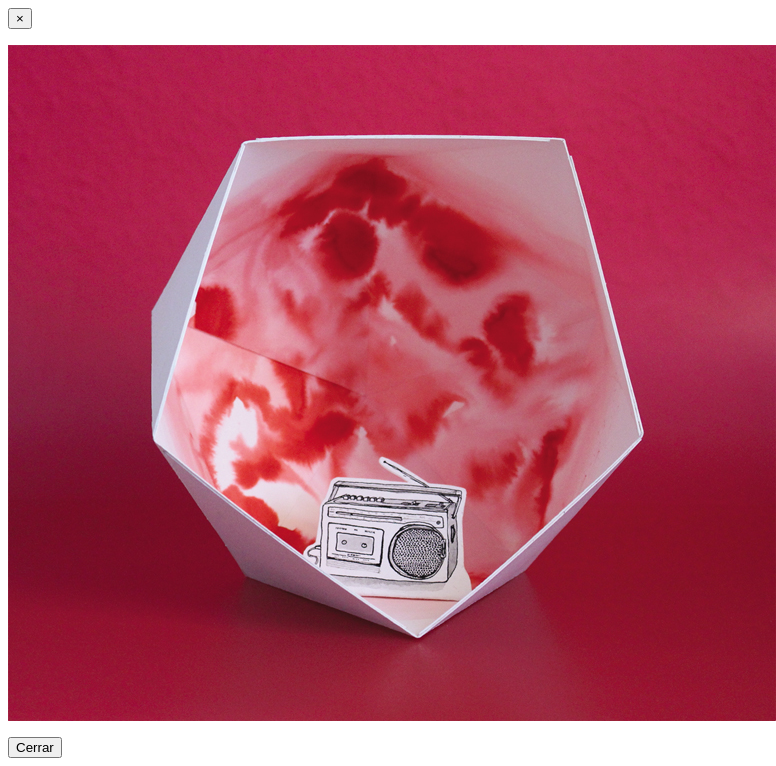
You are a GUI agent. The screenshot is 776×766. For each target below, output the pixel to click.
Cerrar (35, 747)
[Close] (20, 18)
